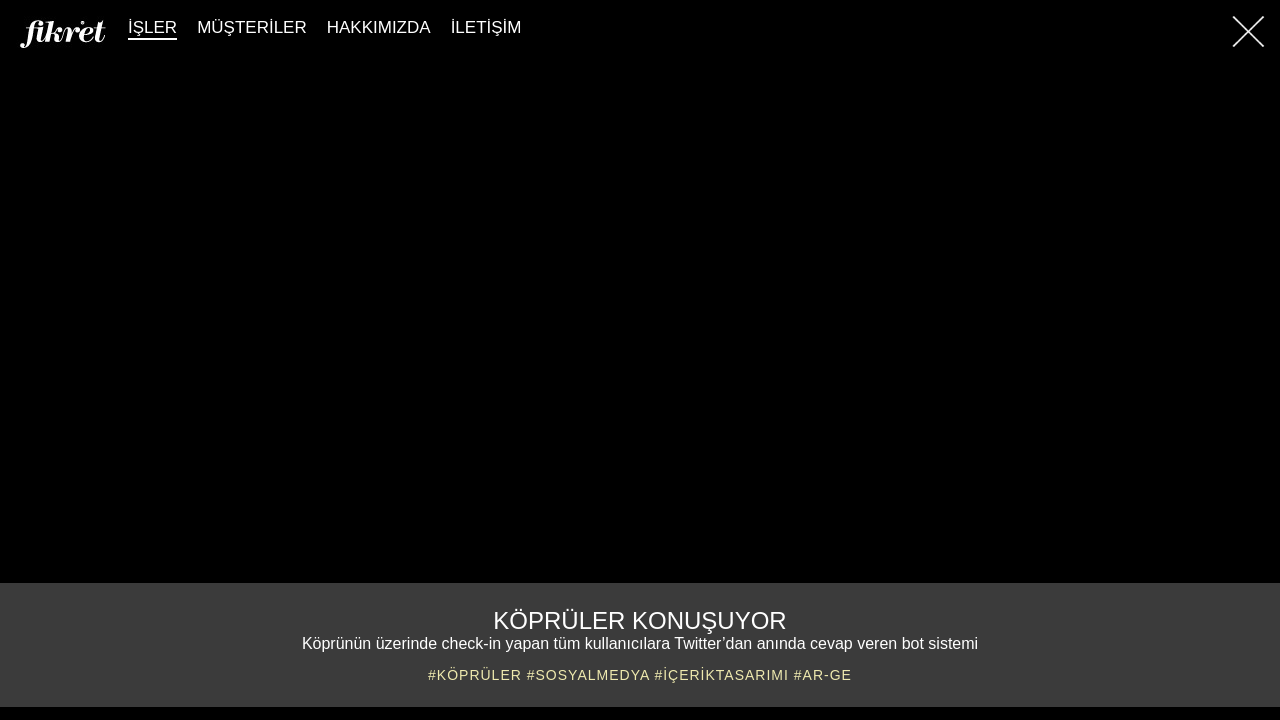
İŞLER (152, 27)
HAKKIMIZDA (379, 27)
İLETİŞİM (486, 27)
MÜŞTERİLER (252, 27)
